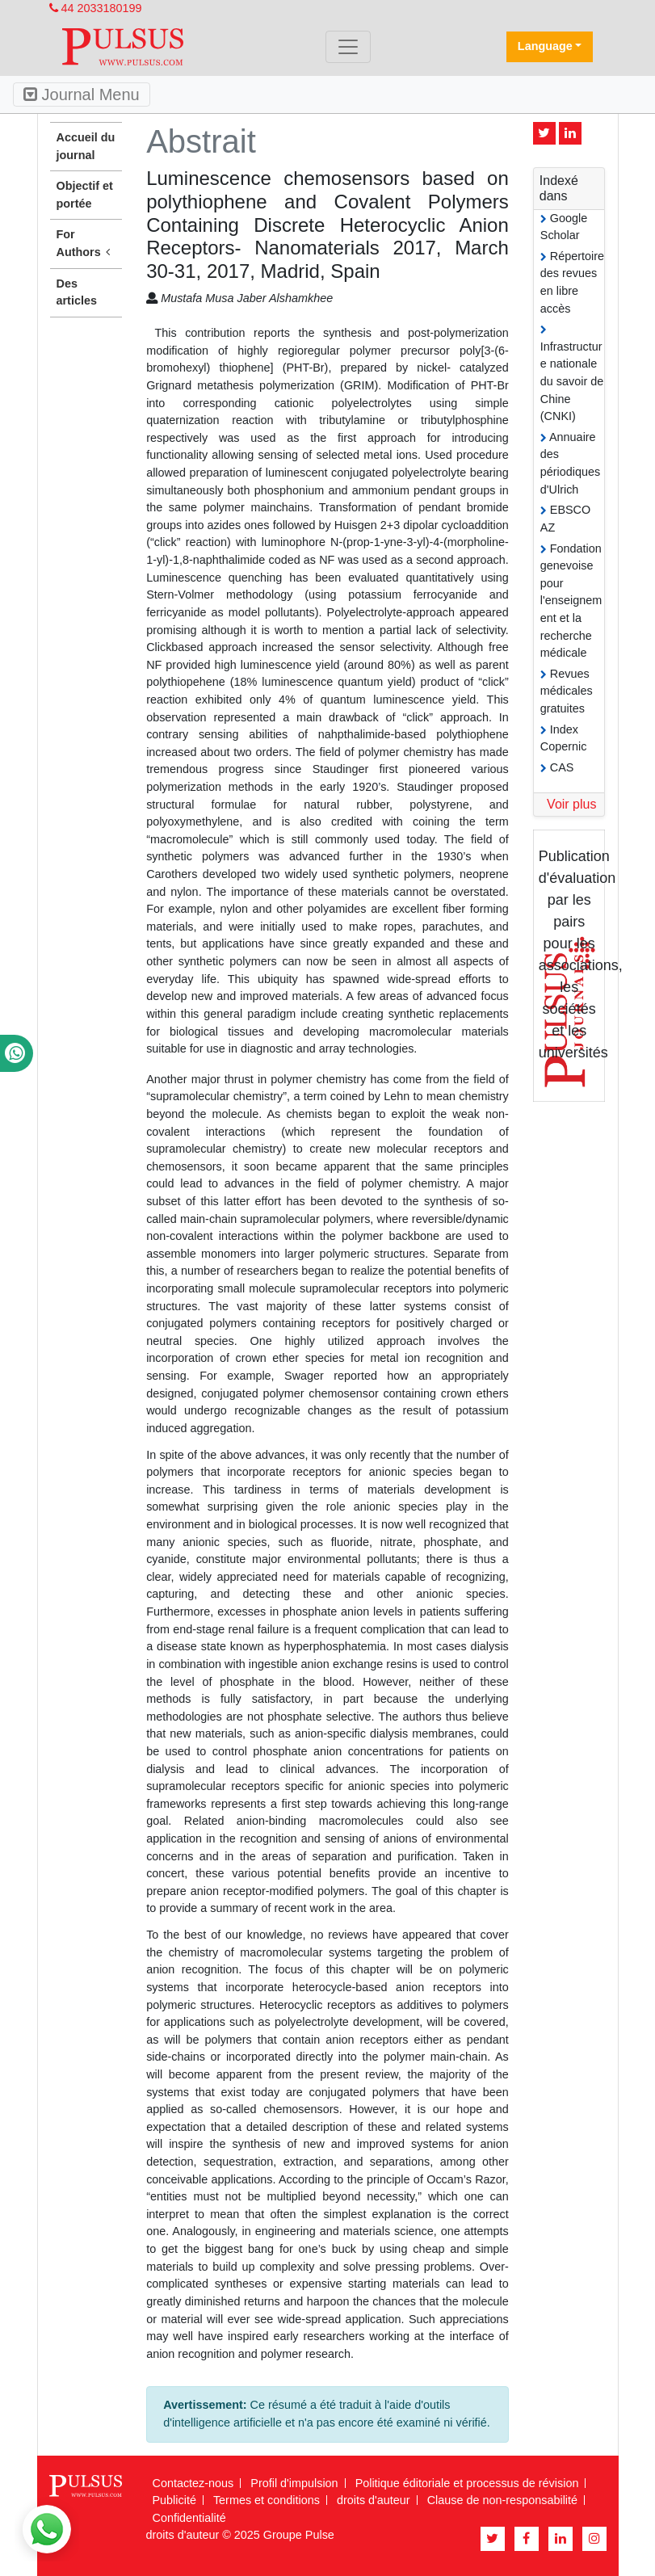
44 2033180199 (95, 8)
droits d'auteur (373, 2500)
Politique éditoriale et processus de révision (467, 2483)
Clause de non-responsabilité (502, 2500)
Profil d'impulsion (294, 2483)
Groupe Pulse (298, 2534)
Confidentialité (189, 2517)
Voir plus (571, 804)
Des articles (77, 292)
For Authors (86, 244)
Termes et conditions (266, 2500)
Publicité (174, 2500)
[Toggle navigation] (348, 47)
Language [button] (545, 46)
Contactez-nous (193, 2483)
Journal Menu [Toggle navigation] (81, 94)
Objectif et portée (85, 194)
